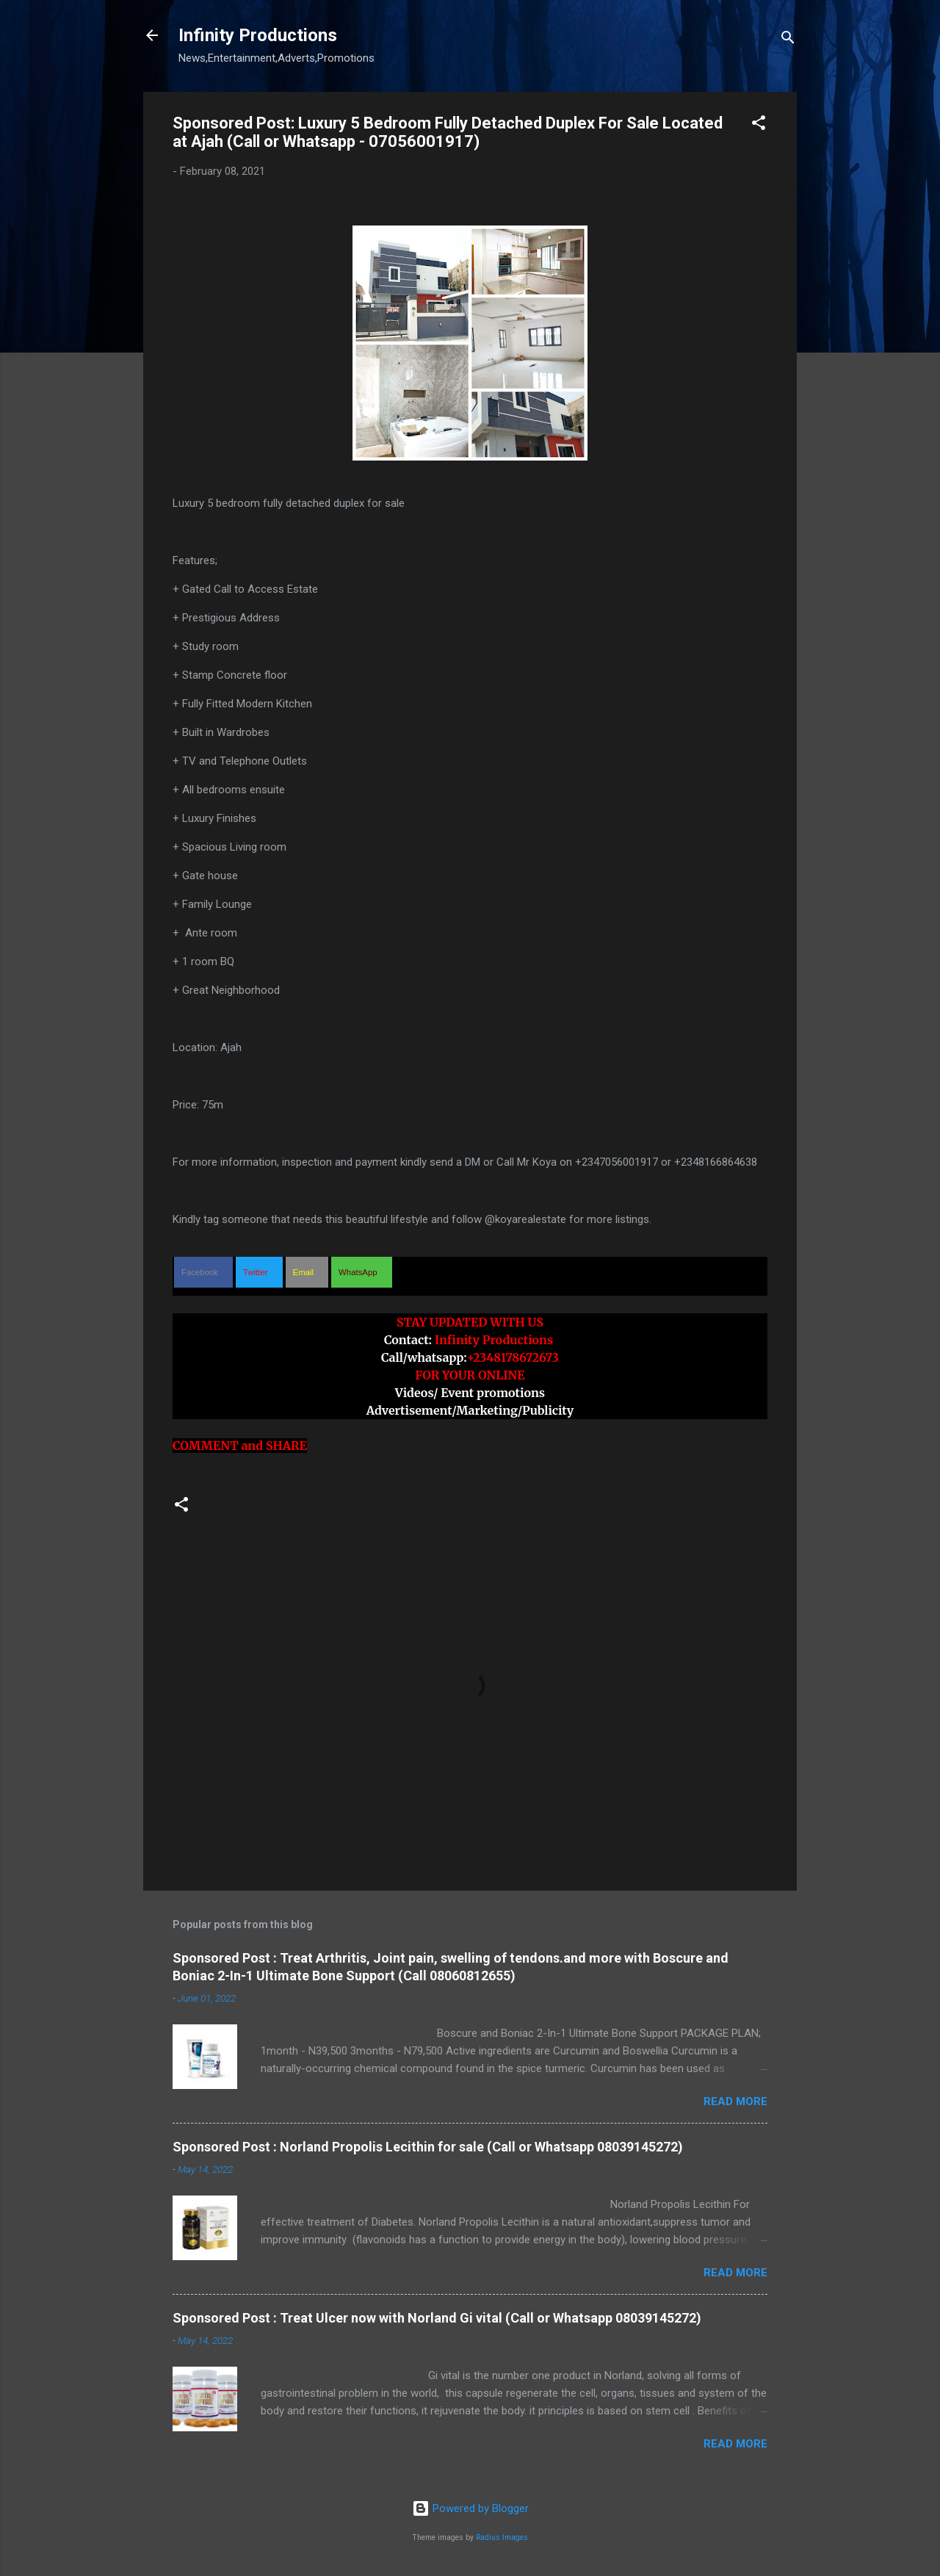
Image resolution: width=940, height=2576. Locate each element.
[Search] (788, 40)
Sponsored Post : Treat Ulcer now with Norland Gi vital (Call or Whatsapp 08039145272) (437, 2318)
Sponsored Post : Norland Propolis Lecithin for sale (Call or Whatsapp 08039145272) (428, 2146)
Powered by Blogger (470, 2508)
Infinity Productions (257, 35)
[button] (758, 125)
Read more (735, 2101)
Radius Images (502, 2537)
